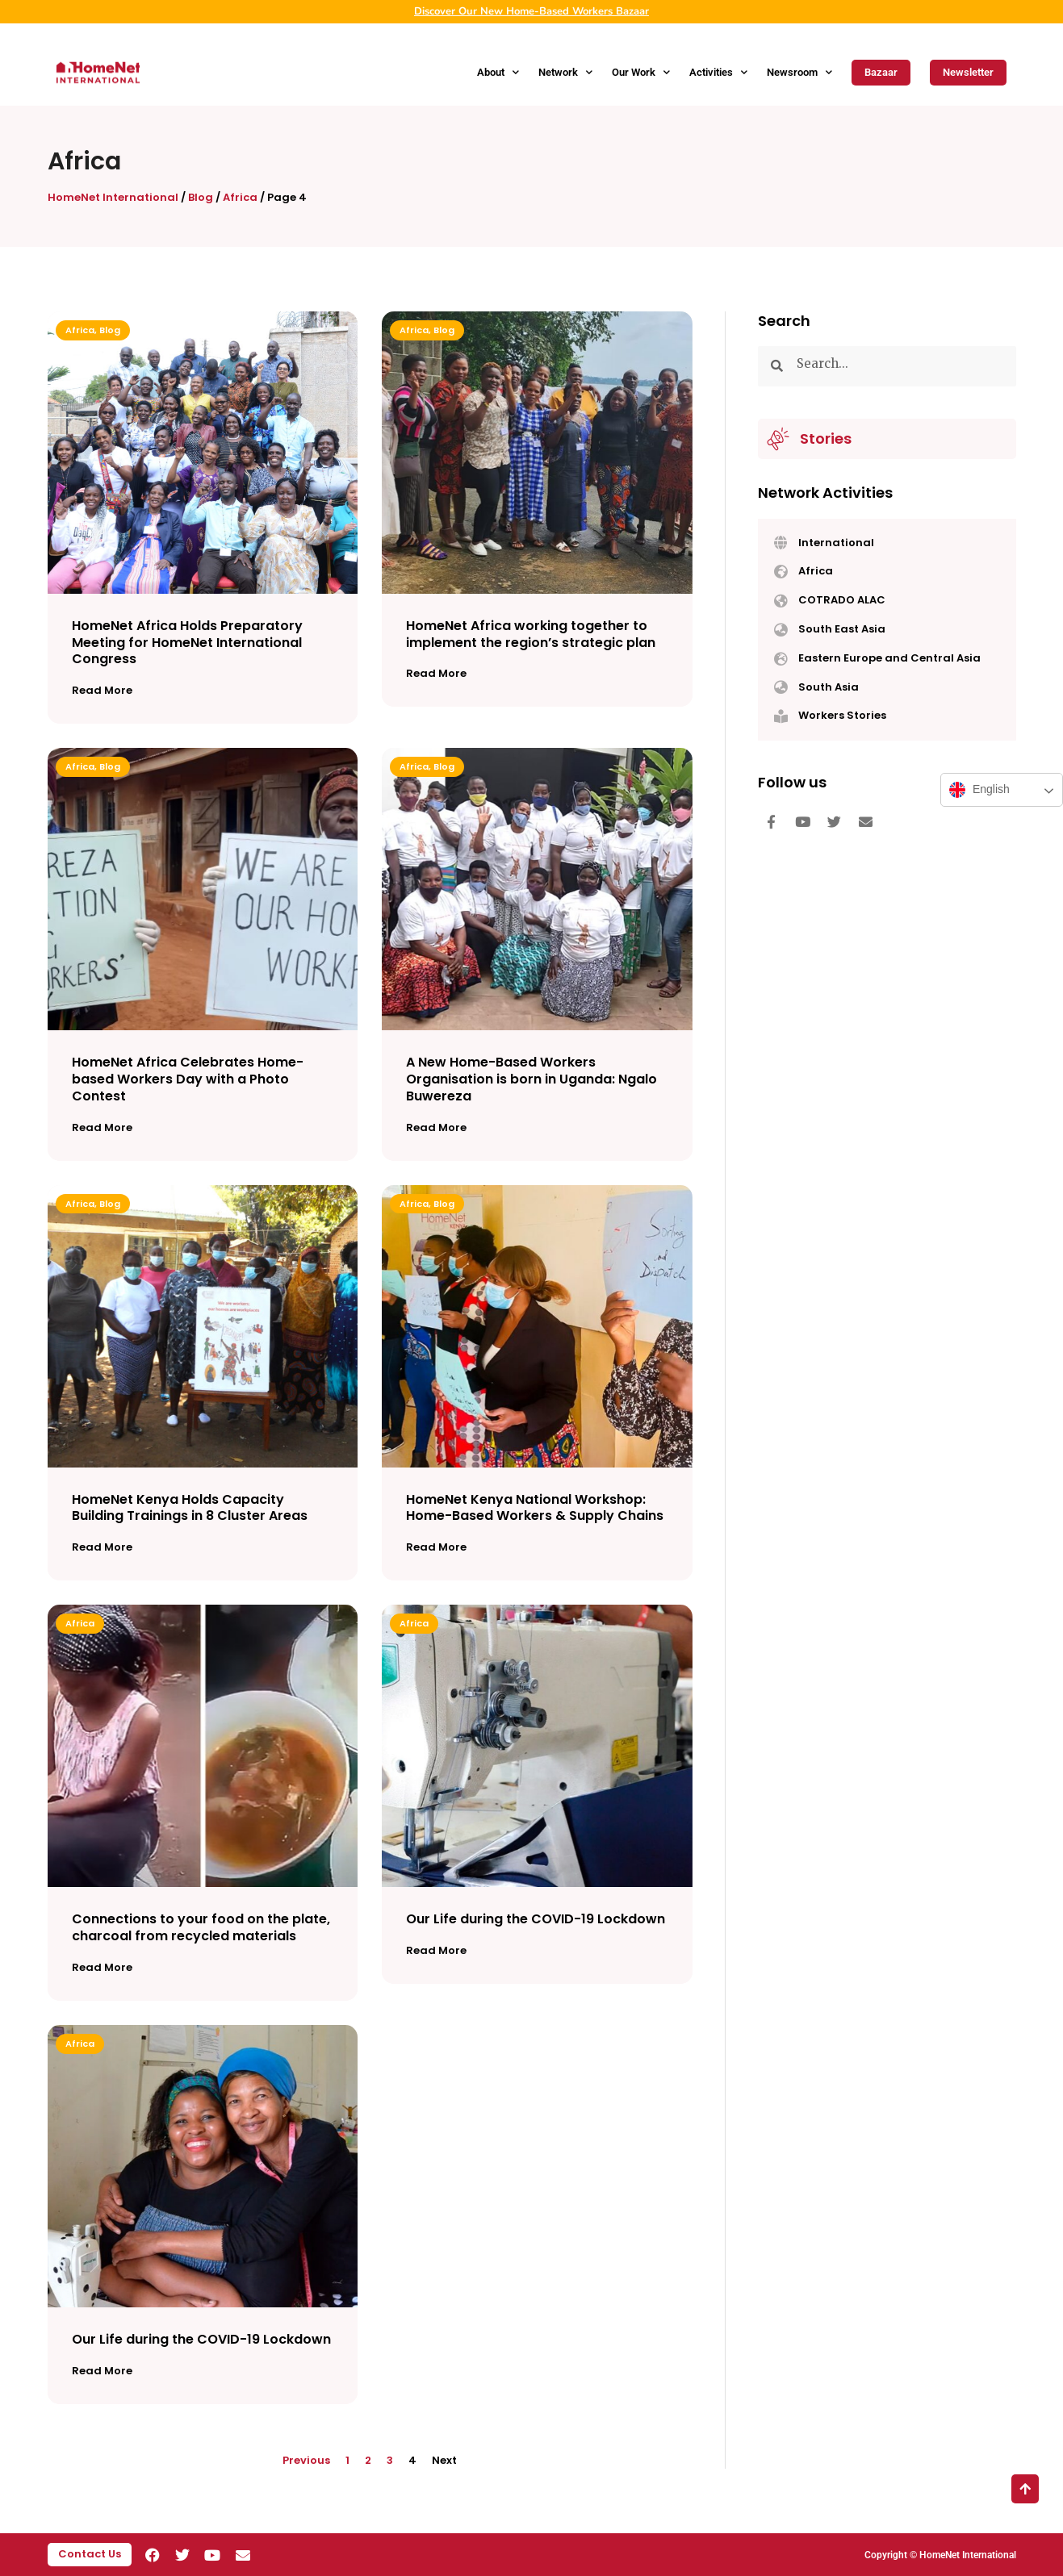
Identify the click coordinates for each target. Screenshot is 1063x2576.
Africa (240, 197)
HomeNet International (113, 197)
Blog (200, 197)
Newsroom (799, 72)
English (979, 790)
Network (565, 72)
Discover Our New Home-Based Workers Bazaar (531, 11)
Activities (718, 72)
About (498, 72)
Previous (306, 2460)
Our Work (641, 72)
